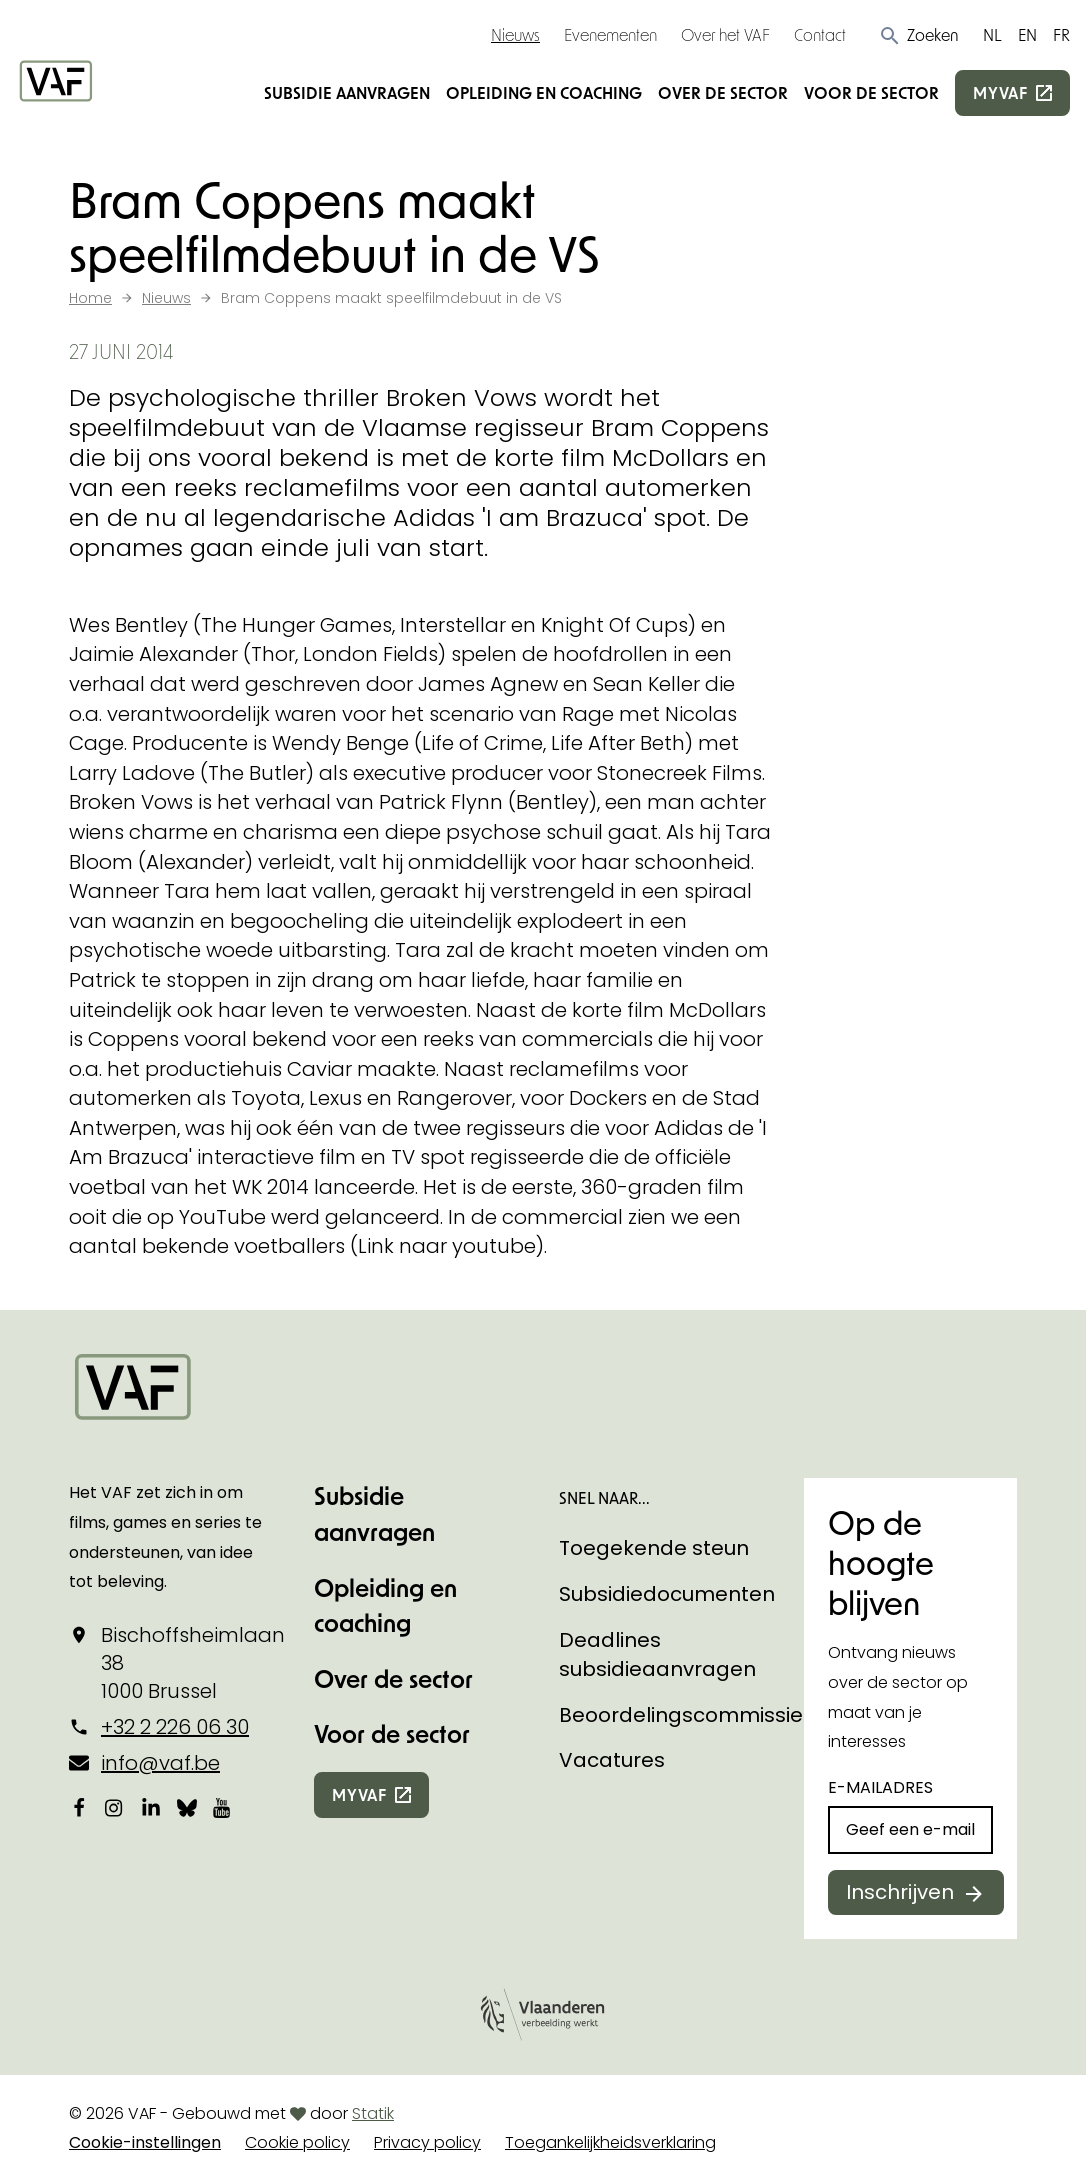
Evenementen (610, 34)
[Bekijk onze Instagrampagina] (115, 1808)
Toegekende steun (654, 1548)
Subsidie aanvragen (347, 92)
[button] (918, 35)
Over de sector (723, 92)
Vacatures (612, 1760)
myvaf (1000, 92)
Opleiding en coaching (544, 92)
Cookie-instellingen (145, 2142)
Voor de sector (871, 92)
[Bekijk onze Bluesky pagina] (187, 1808)
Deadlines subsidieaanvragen (657, 1655)
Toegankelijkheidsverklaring (610, 2142)
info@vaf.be (160, 1763)
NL (992, 34)
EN (1027, 34)
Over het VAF (725, 34)
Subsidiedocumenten (667, 1594)
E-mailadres (880, 1787)
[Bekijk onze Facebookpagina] (79, 1808)
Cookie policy (297, 2142)
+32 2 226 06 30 (175, 1727)
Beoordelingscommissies (686, 1715)
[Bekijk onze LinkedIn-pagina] (151, 1808)
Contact (820, 34)
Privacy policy (427, 2142)
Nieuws (515, 34)
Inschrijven (900, 1892)
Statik (373, 2113)
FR (1061, 34)
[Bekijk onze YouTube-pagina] (223, 1808)
